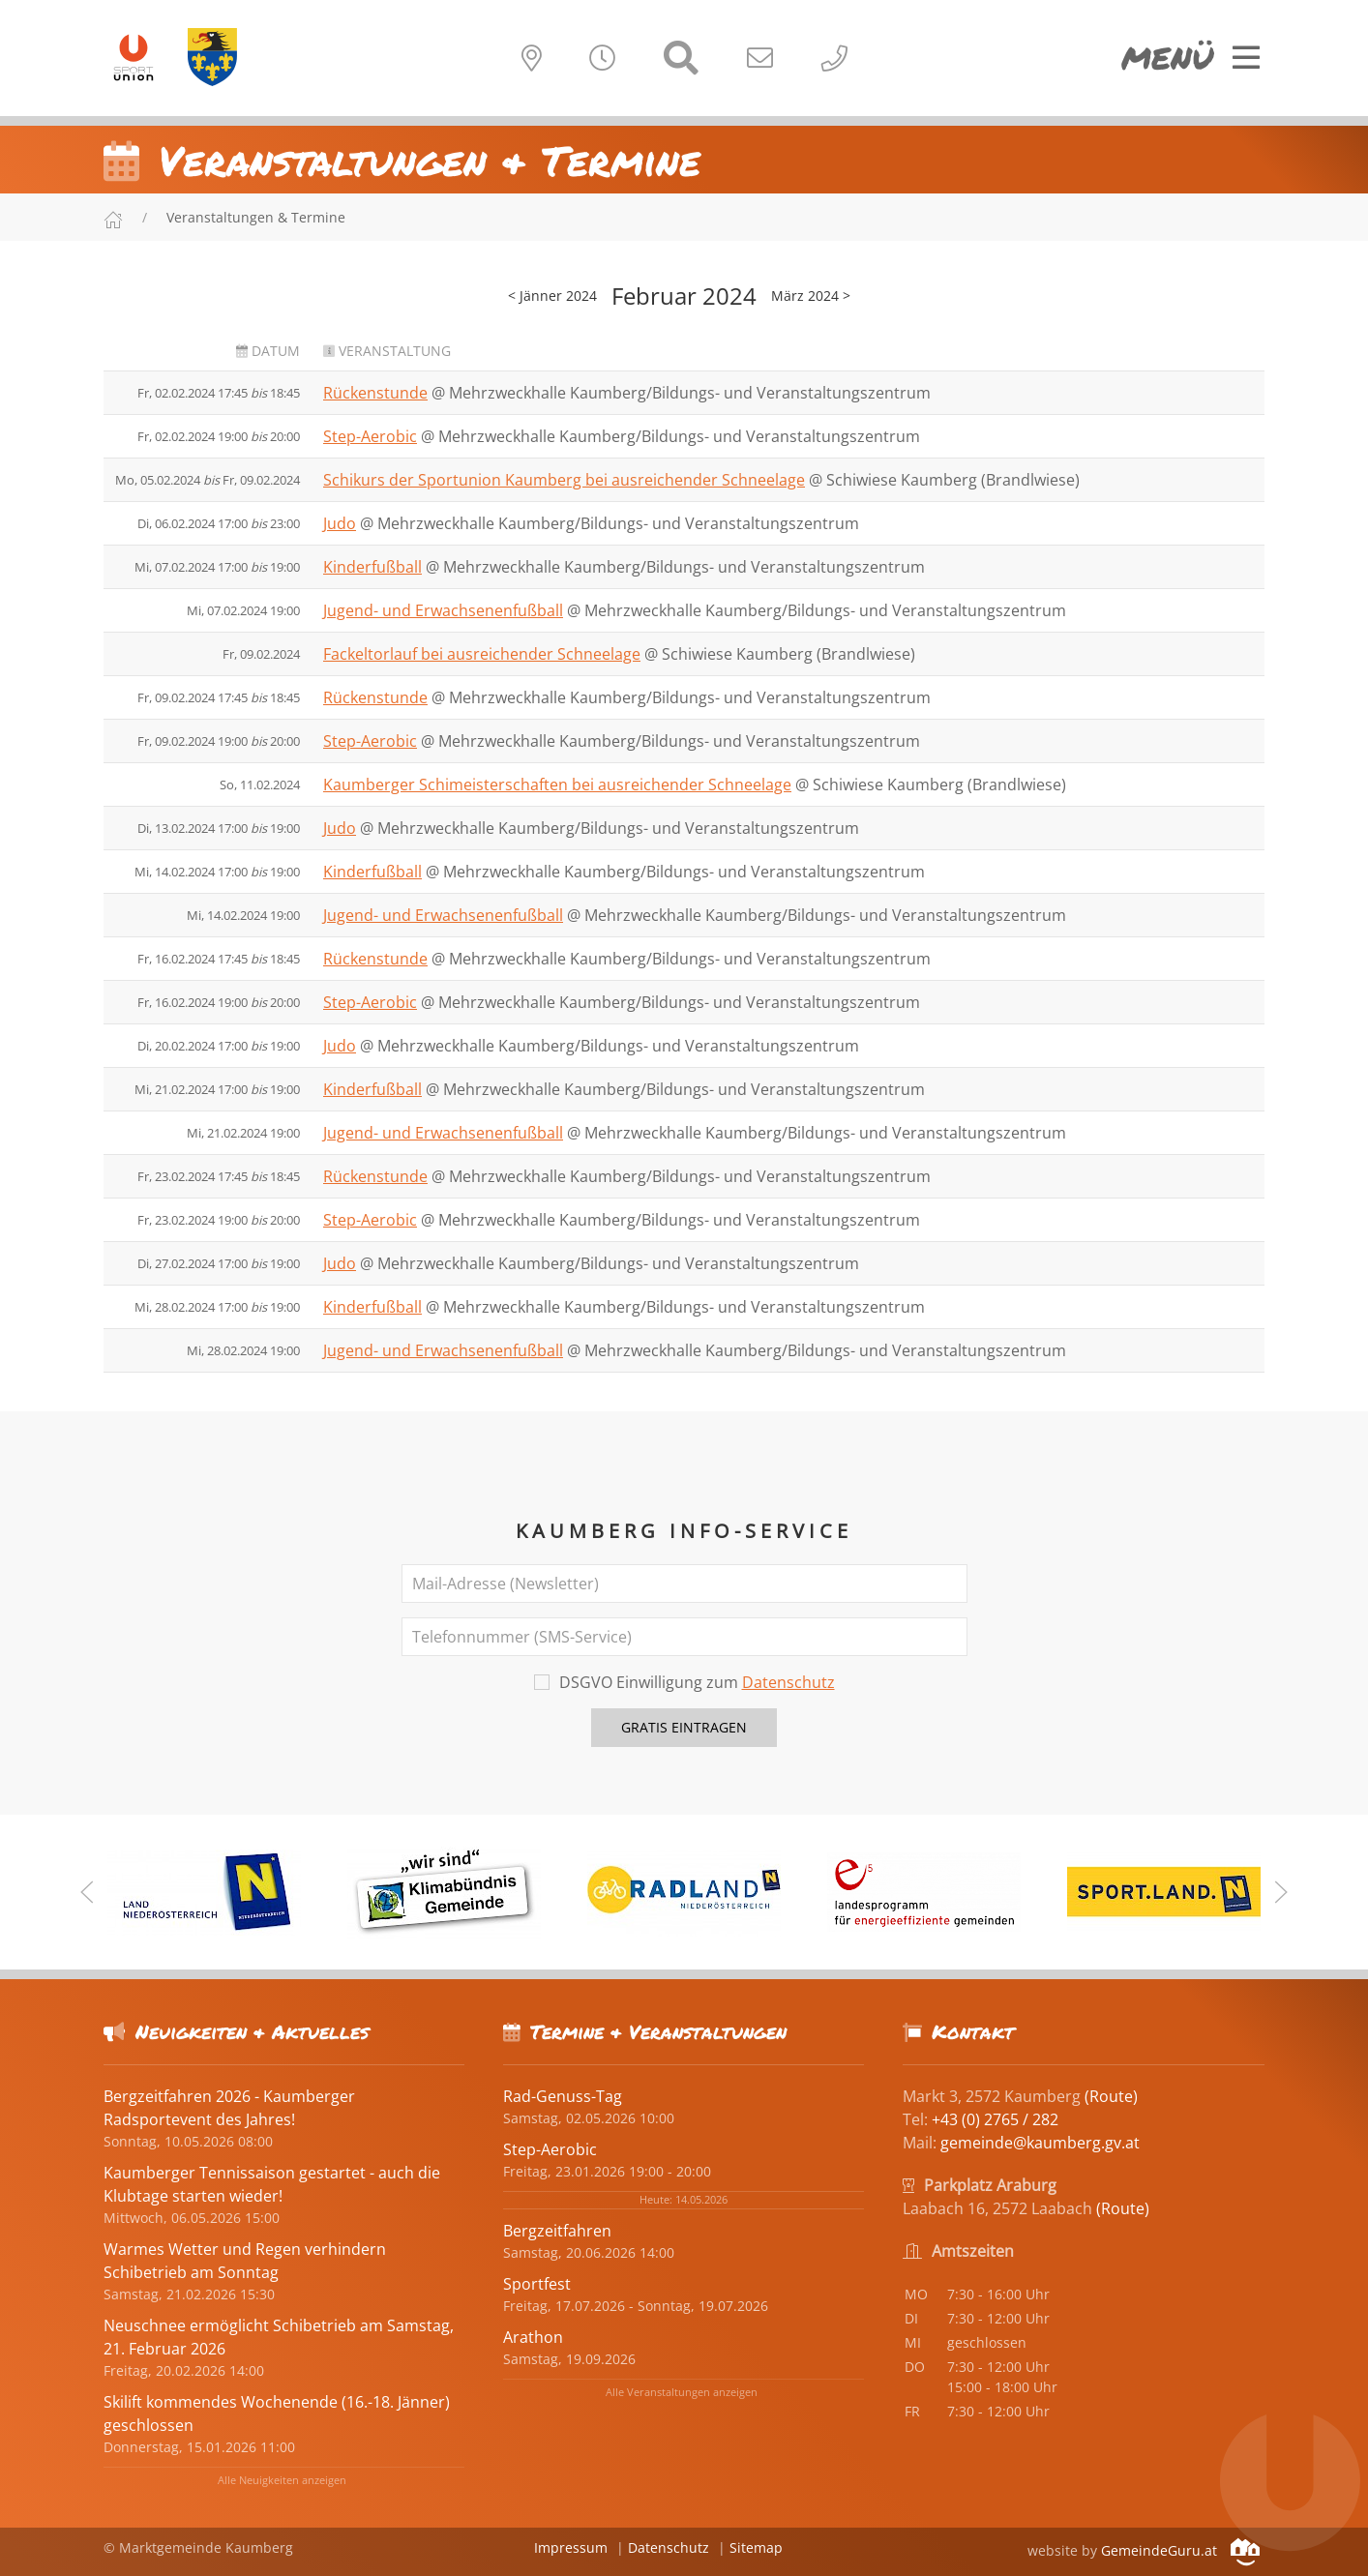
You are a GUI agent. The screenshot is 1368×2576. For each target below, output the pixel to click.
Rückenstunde (375, 392)
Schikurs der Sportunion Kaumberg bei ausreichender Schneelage (564, 479)
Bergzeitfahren (557, 2230)
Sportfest (537, 2284)
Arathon (533, 2337)
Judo (339, 523)
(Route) (1111, 2096)
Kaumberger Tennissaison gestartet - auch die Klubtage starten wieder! (272, 2184)
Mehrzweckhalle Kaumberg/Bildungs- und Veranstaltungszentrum (690, 392)
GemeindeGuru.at (1180, 2550)
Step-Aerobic (370, 436)
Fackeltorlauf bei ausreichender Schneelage (481, 654)
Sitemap (756, 2547)
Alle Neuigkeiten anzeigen (282, 2479)
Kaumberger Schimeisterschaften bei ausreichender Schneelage (557, 784)
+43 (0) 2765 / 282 (995, 2119)
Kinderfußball (372, 566)
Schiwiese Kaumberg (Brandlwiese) (953, 479)
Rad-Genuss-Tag (562, 2096)
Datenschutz (788, 1682)
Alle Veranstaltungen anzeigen (682, 2391)
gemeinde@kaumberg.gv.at (1040, 2142)
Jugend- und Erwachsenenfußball (443, 610)
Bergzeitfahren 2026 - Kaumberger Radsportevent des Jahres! (229, 2108)
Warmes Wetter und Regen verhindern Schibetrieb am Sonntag (245, 2260)
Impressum (571, 2547)
